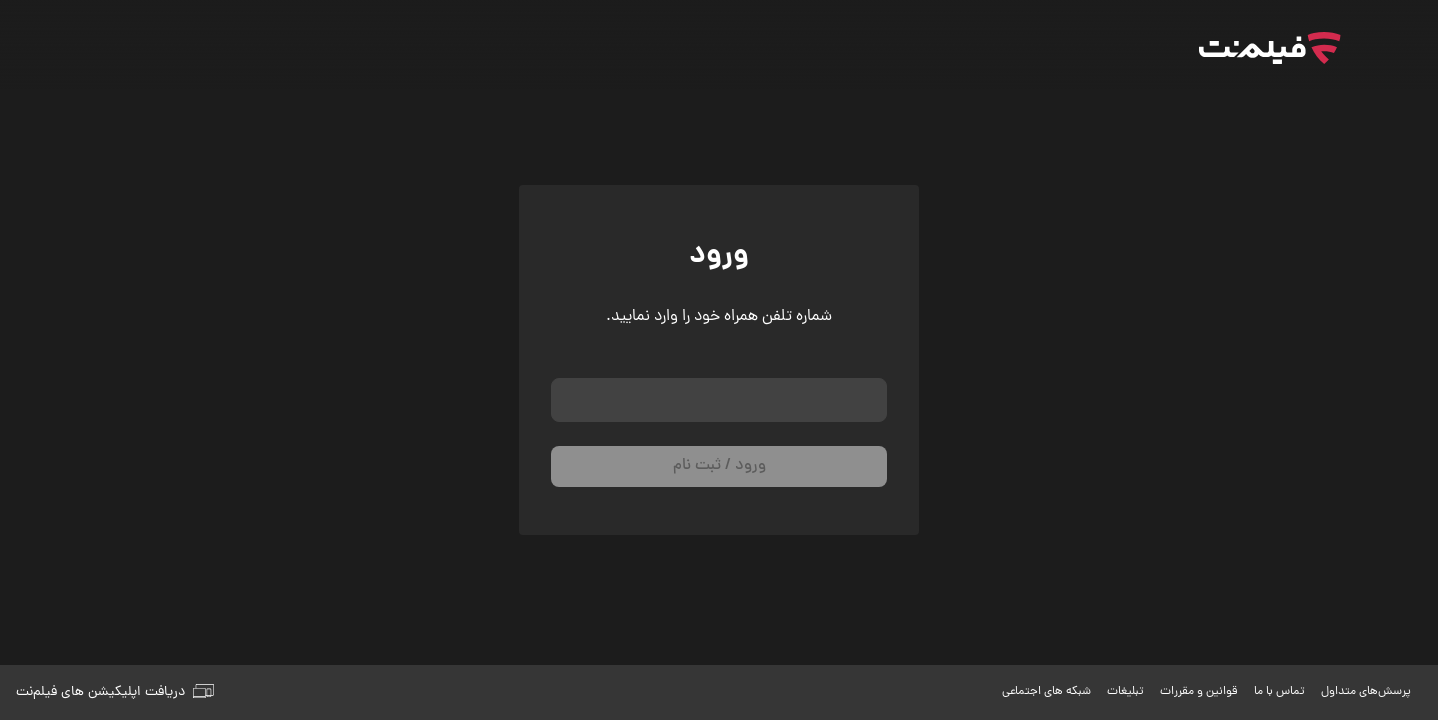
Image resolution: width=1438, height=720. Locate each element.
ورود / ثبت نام (719, 466)
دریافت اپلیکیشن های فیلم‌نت (115, 692)
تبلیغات (1125, 692)
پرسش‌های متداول (1366, 692)
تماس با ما (1279, 692)
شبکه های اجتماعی (1046, 692)
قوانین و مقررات (1199, 692)
